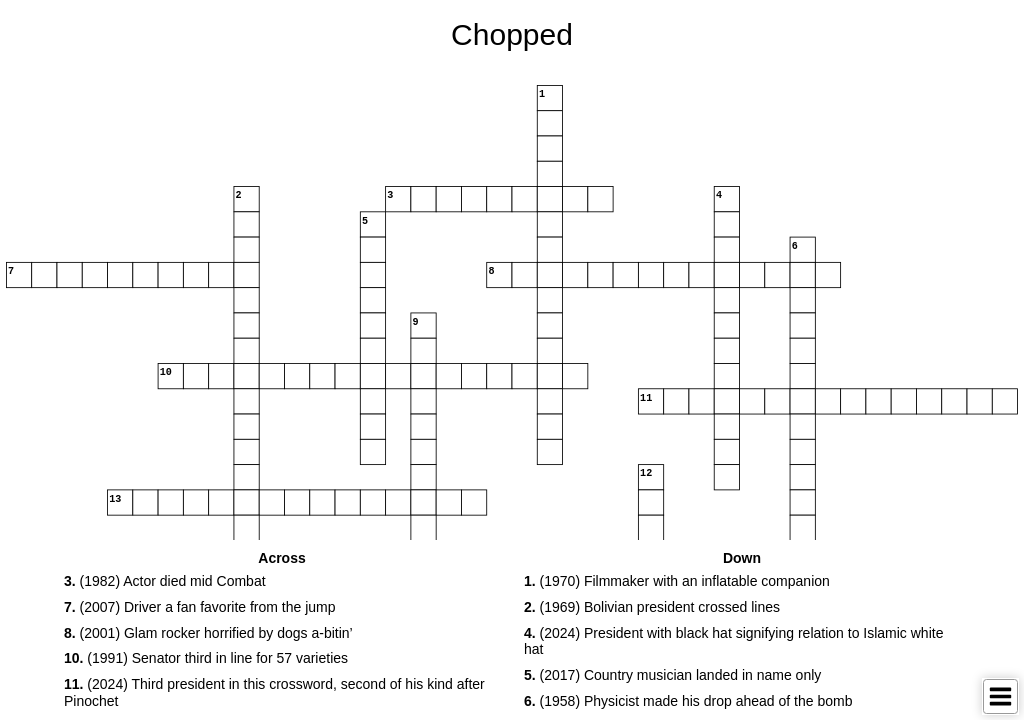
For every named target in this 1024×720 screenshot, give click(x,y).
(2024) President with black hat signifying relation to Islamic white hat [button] (733, 641)
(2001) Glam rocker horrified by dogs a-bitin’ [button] (208, 633)
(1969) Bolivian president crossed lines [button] (652, 607)
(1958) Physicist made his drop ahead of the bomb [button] (688, 701)
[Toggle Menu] (1000, 696)
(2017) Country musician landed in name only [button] (672, 675)
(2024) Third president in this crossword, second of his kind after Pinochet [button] (274, 692)
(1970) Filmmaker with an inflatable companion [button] (677, 581)
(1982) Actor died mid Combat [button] (165, 581)
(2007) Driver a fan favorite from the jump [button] (200, 607)
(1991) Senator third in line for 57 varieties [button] (206, 658)
